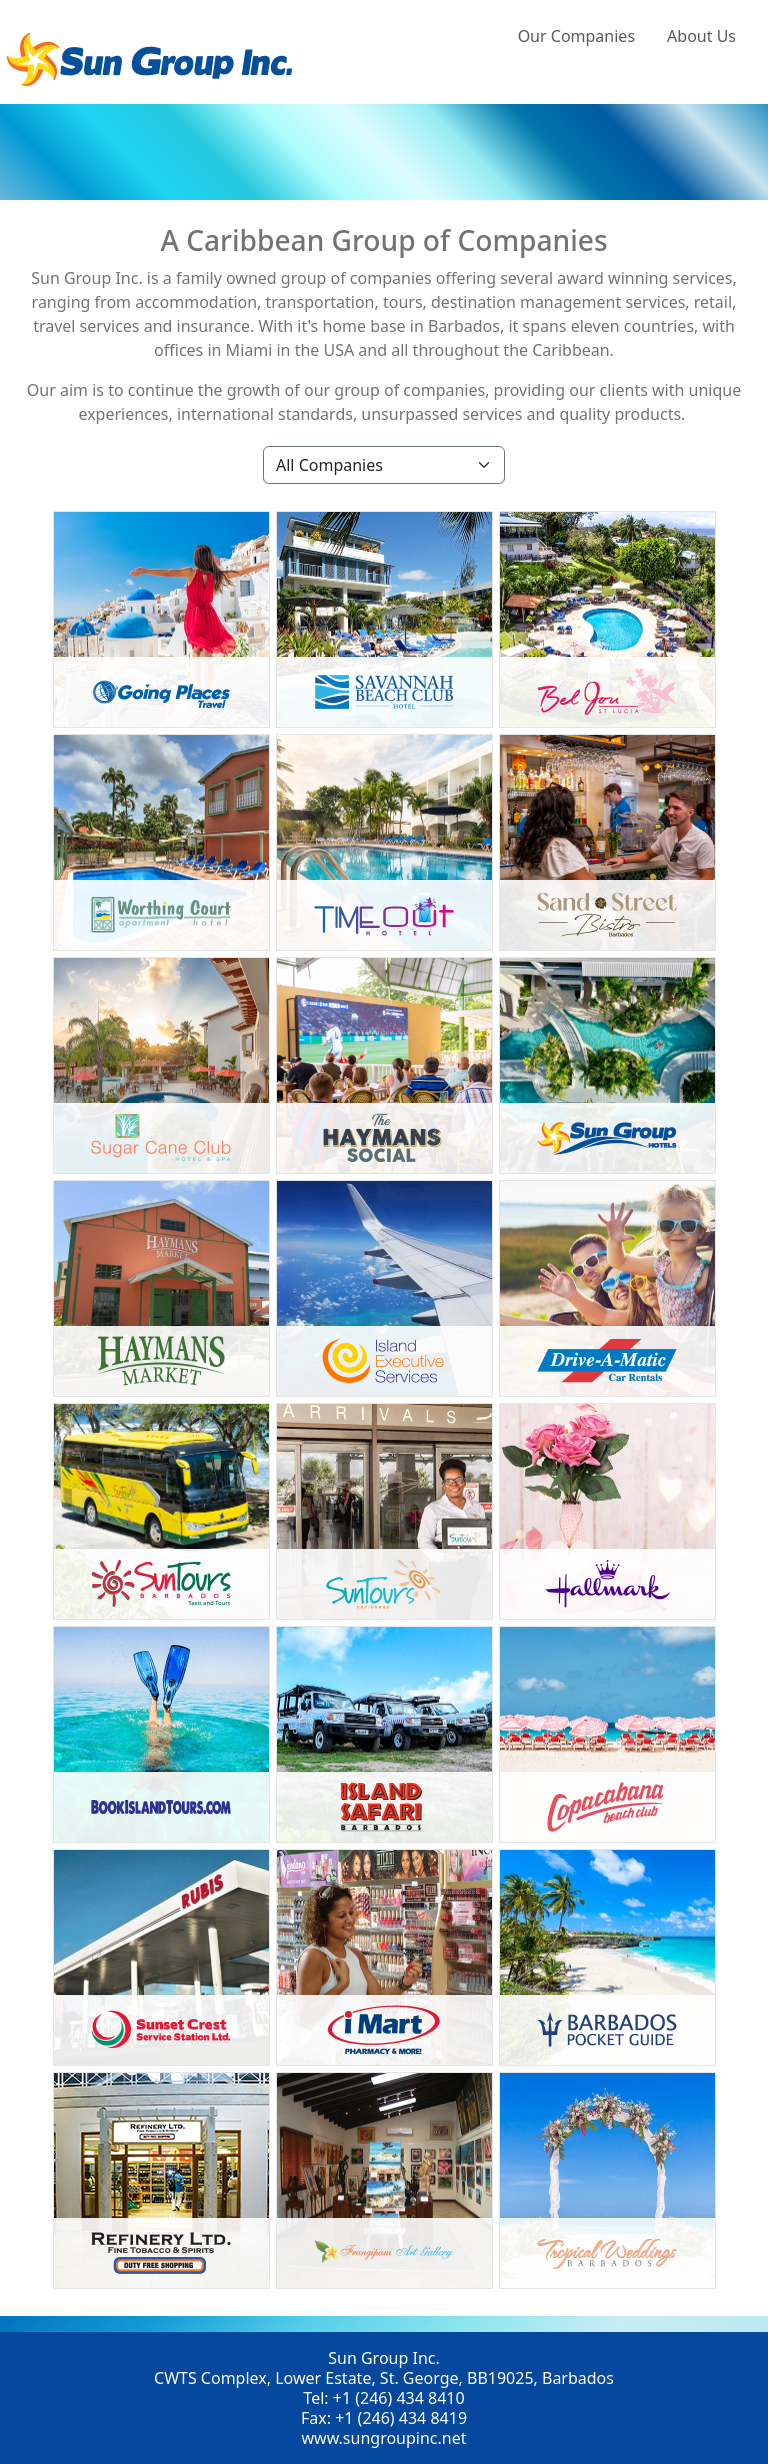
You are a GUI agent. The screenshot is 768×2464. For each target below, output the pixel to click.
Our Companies (576, 36)
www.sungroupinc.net (383, 2438)
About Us (701, 36)
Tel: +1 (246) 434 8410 (383, 2398)
